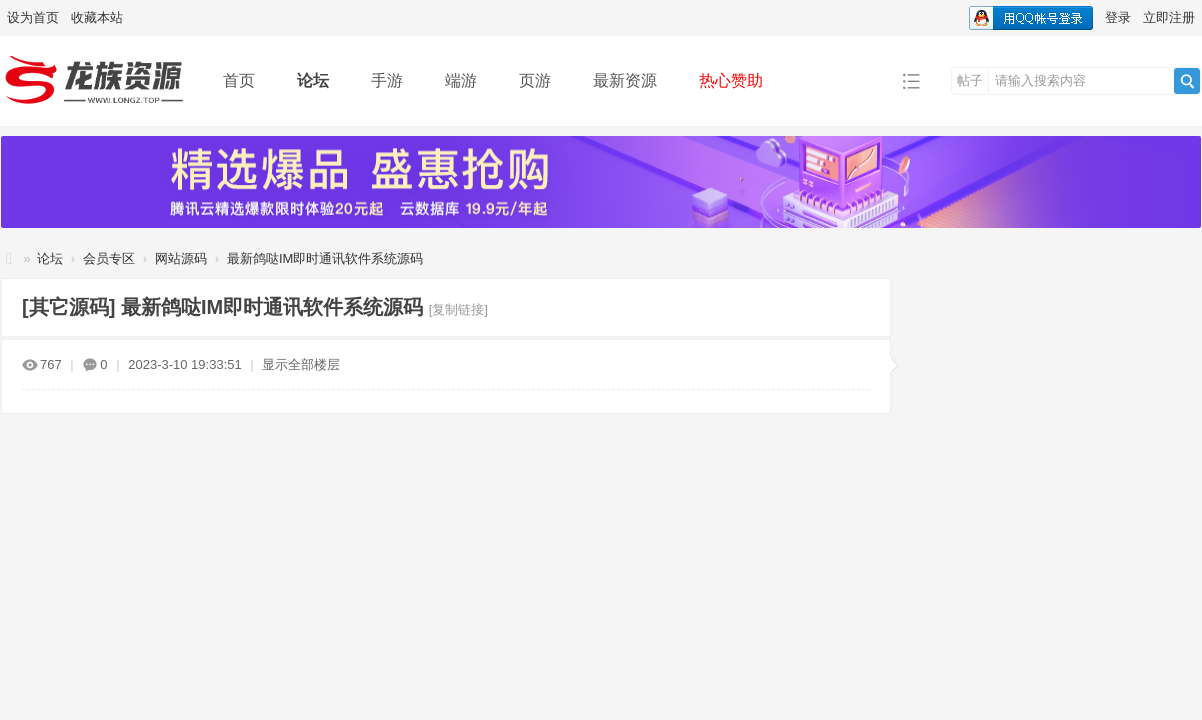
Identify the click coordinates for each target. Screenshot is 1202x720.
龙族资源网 (9, 258)
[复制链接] (458, 309)
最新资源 (625, 80)
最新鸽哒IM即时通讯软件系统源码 (325, 258)
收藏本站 (97, 17)
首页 (239, 80)
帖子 (970, 80)
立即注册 (1169, 17)
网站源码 (181, 258)
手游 (387, 80)
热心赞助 (731, 80)
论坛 (313, 80)
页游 (535, 80)
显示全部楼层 (301, 364)
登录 (1118, 17)
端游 (461, 80)
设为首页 (33, 17)
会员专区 (109, 258)
